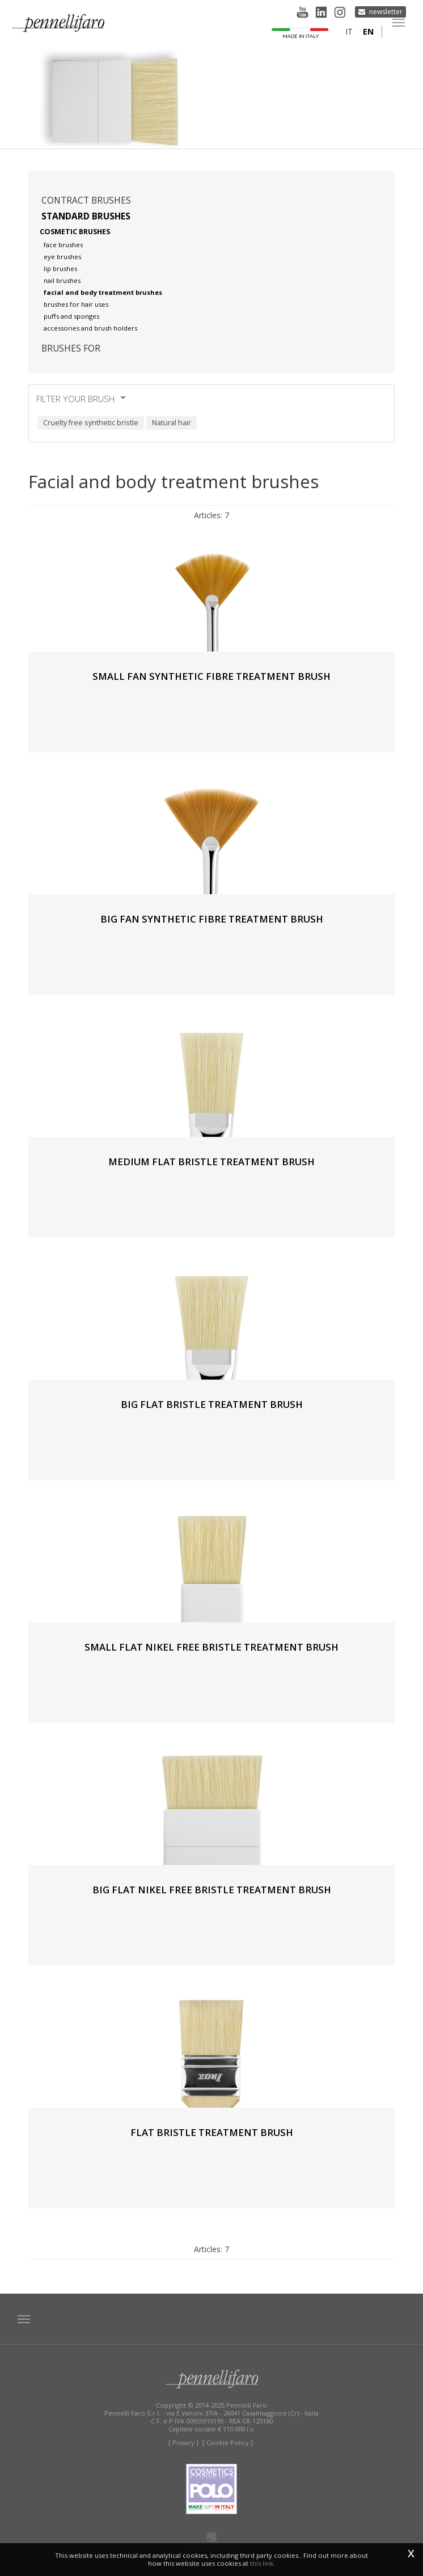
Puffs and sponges (71, 316)
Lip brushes (60, 268)
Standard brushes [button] (85, 216)
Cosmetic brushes (75, 231)
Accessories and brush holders (90, 328)
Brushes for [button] (70, 348)
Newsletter (386, 11)
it (349, 31)
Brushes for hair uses (76, 304)
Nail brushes (62, 280)
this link (261, 2563)
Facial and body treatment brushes (103, 292)
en (368, 31)
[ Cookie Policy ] (227, 2442)
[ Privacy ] (183, 2442)
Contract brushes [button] (86, 200)
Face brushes (63, 244)
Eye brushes (62, 256)
